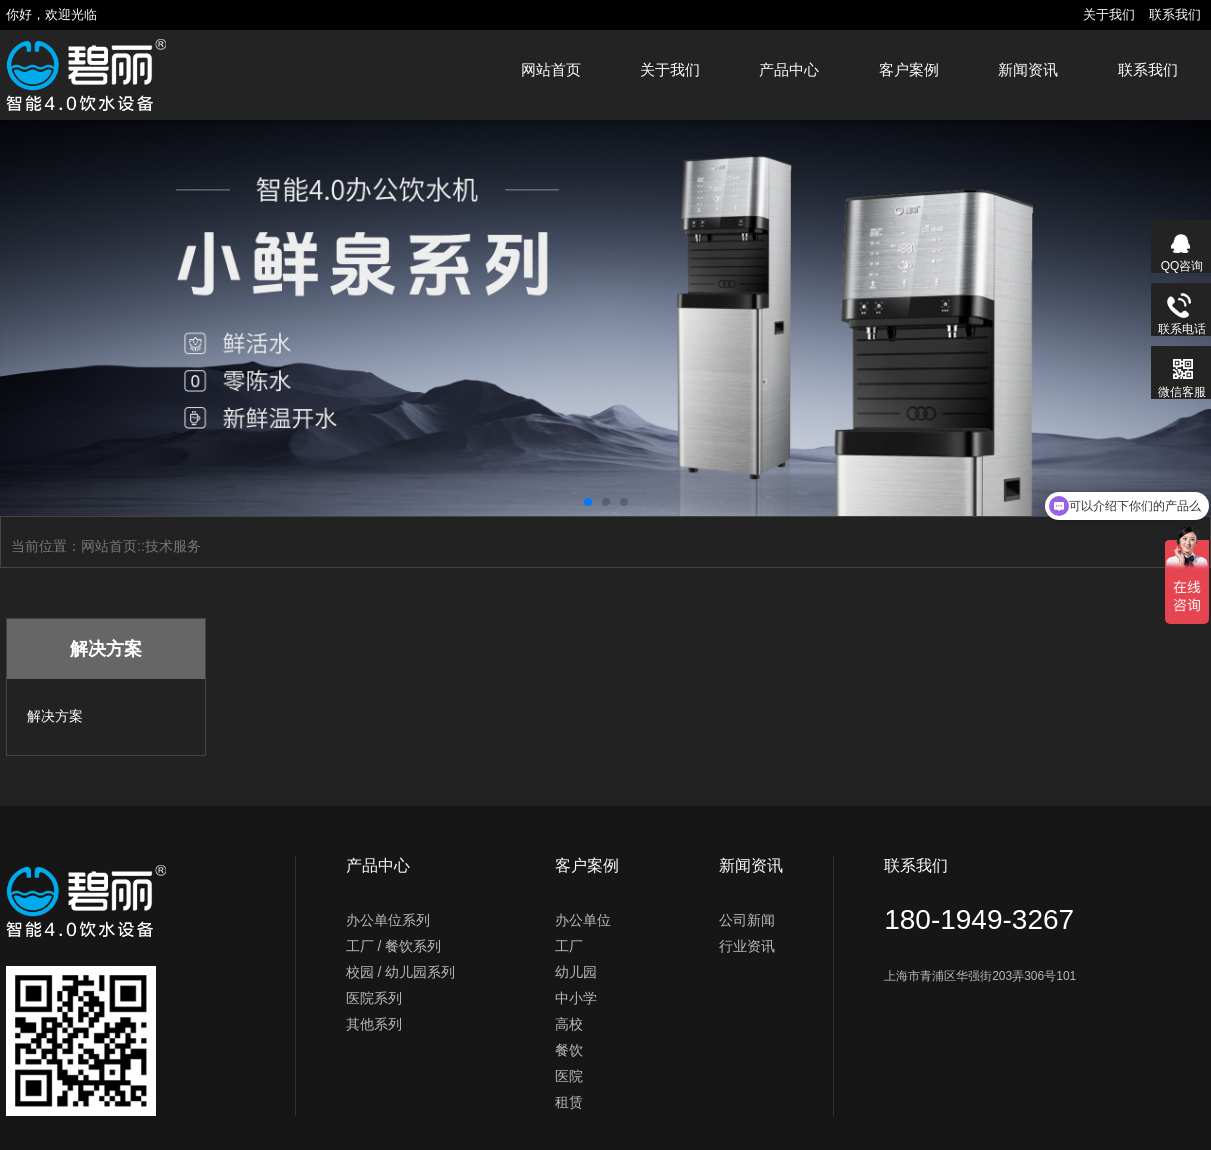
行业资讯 (747, 946)
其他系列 (374, 1024)
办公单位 (583, 920)
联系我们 (1175, 14)
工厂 (569, 946)
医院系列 (374, 998)
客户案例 (909, 69)
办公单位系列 (388, 920)
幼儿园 (576, 972)
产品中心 (789, 69)
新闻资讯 (1028, 69)
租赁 (569, 1102)
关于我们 (1109, 14)
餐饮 (569, 1050)
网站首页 (551, 69)
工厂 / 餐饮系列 (394, 946)
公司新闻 (747, 920)
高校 (569, 1024)
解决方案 (55, 716)
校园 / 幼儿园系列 (401, 972)
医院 (569, 1076)
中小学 (576, 998)
